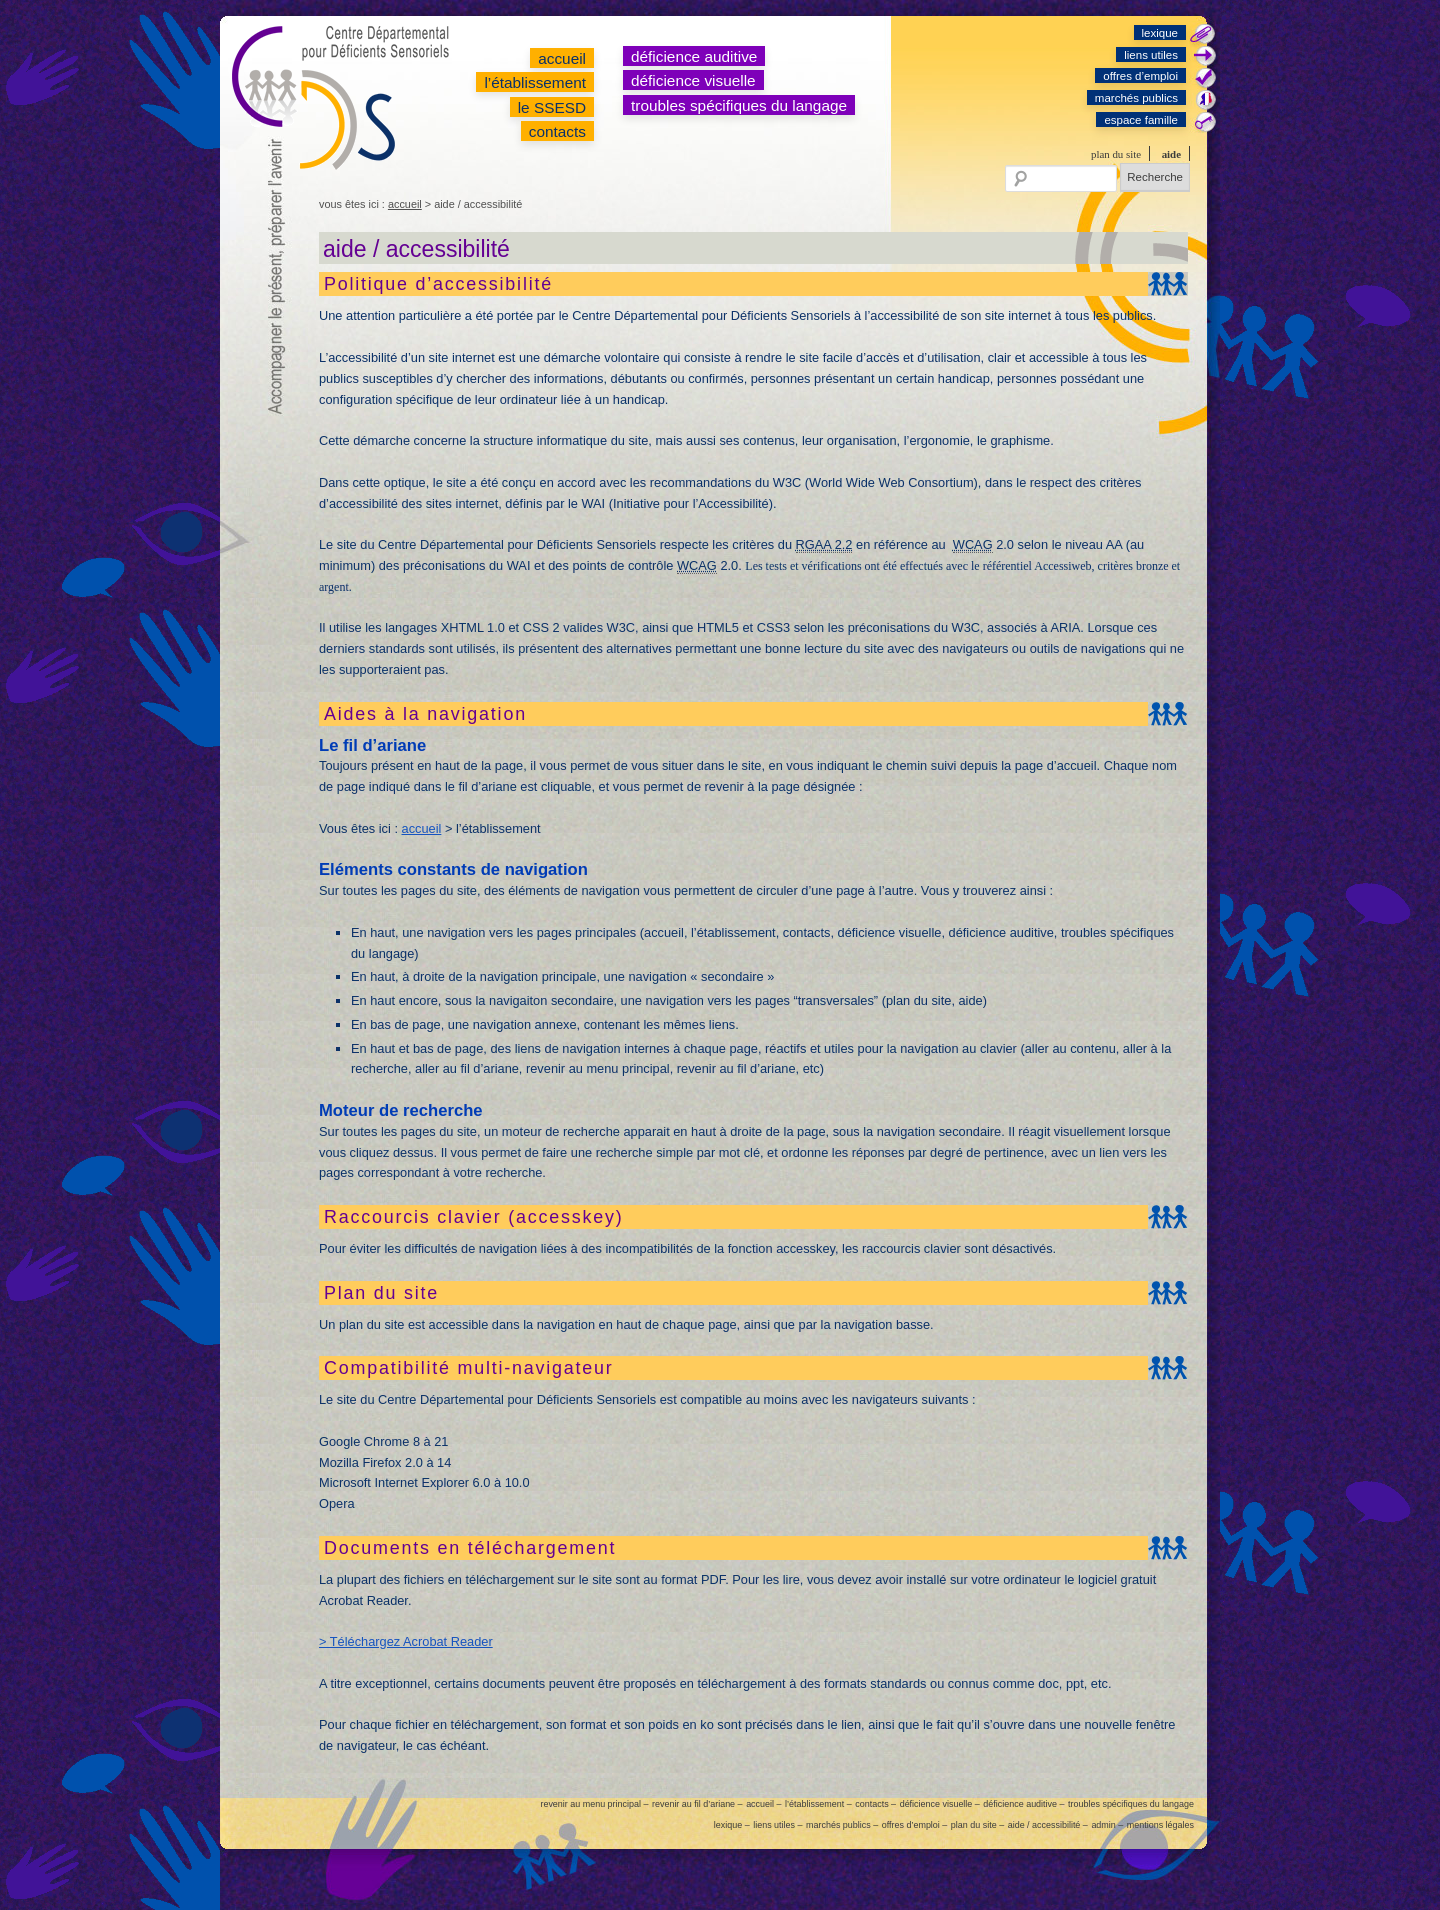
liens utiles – (777, 1825)
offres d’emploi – (915, 1825)
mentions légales (1160, 1825)
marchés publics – (842, 1825)
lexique (1160, 33)
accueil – (763, 1804)
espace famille (1141, 120)
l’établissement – (818, 1804)
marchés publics (1136, 98)
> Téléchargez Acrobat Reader (406, 1641)
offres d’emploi (1140, 76)
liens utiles (1151, 55)
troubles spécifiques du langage (739, 105)
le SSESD (552, 107)
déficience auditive (694, 56)
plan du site (1116, 154)
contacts (557, 131)
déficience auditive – (1023, 1804)
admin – (1107, 1825)
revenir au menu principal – (594, 1804)
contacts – (875, 1804)
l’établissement (535, 82)
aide (1171, 154)
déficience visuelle (693, 80)
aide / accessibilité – (1048, 1825)
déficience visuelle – (940, 1804)
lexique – (732, 1825)
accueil (562, 58)
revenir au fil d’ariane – (697, 1804)
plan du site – (977, 1825)
